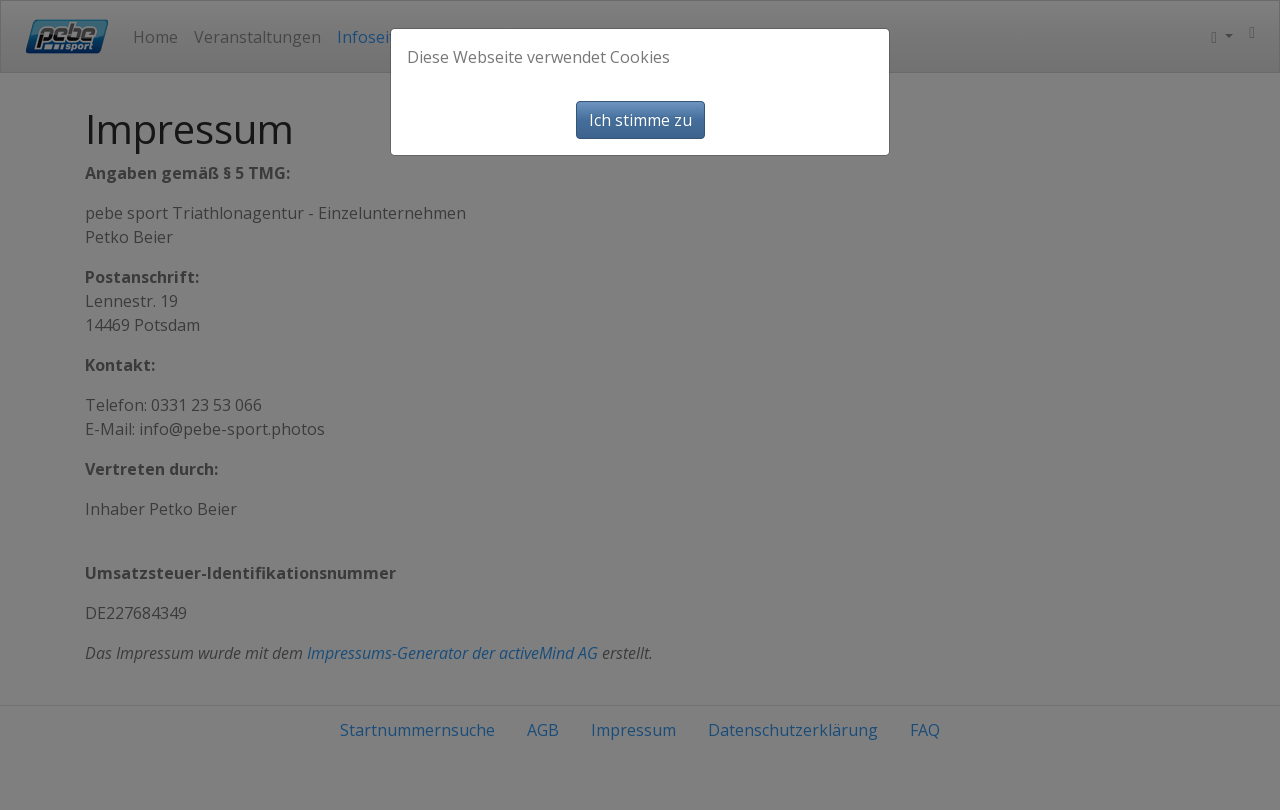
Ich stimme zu (640, 120)
